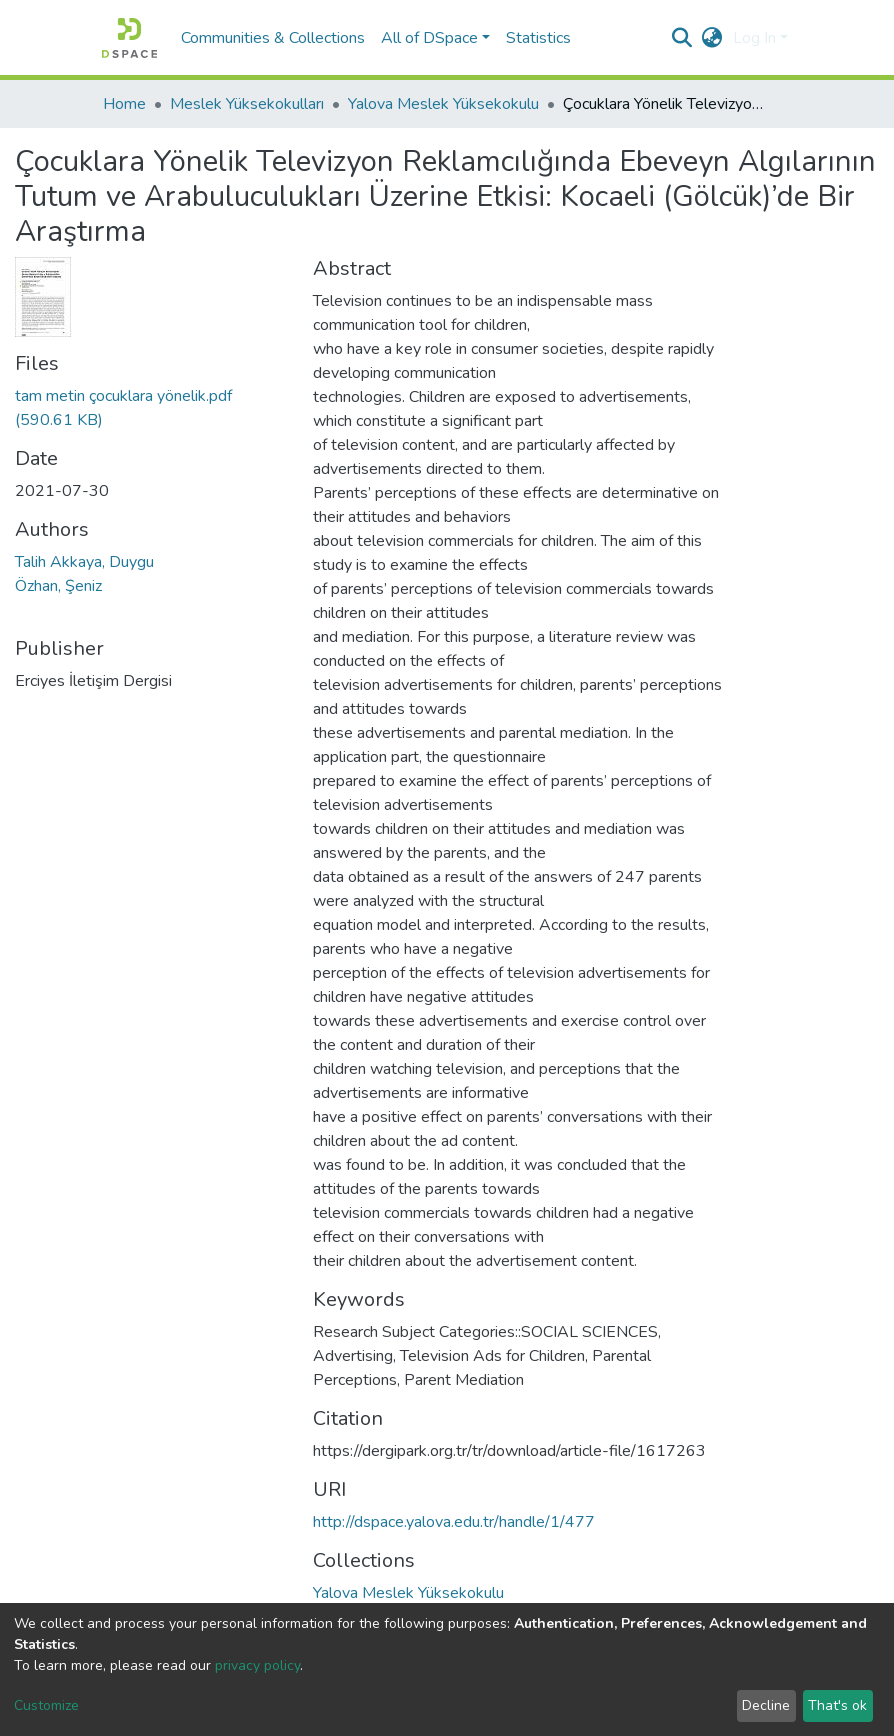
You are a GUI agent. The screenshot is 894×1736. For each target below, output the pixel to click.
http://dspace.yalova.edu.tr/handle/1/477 (454, 1522)
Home (124, 104)
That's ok (837, 1705)
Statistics (538, 38)
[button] (712, 38)
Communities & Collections (273, 38)
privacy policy (257, 1665)
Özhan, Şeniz (58, 586)
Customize (46, 1705)
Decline (766, 1705)
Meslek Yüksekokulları (247, 104)
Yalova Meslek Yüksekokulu (443, 104)
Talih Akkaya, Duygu (84, 562)
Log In (754, 38)
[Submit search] (682, 38)
